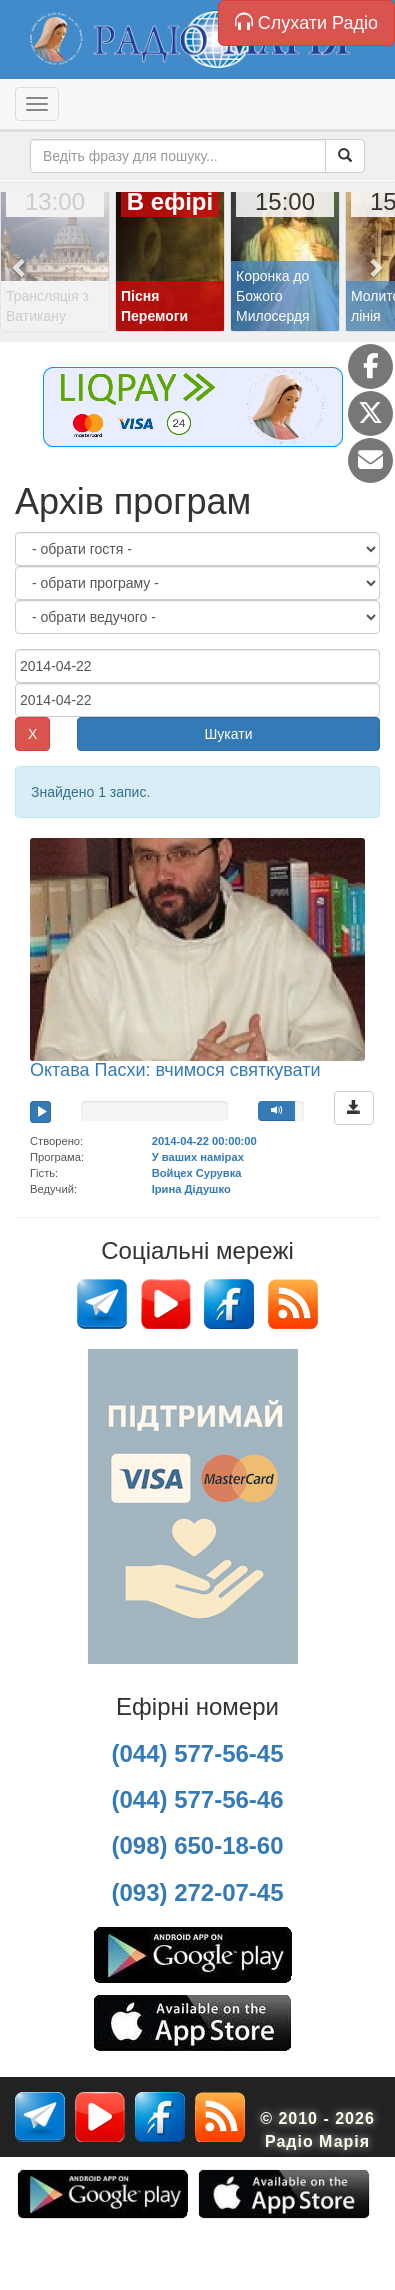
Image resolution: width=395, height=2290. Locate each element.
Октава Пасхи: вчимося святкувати (175, 1070)
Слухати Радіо (306, 22)
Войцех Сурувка (197, 1173)
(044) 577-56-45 (197, 1753)
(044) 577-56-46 (197, 1799)
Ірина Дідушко (191, 1189)
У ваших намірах (198, 1157)
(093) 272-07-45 (197, 1892)
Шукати (229, 734)
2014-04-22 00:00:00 (204, 1141)
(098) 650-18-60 (197, 1845)
